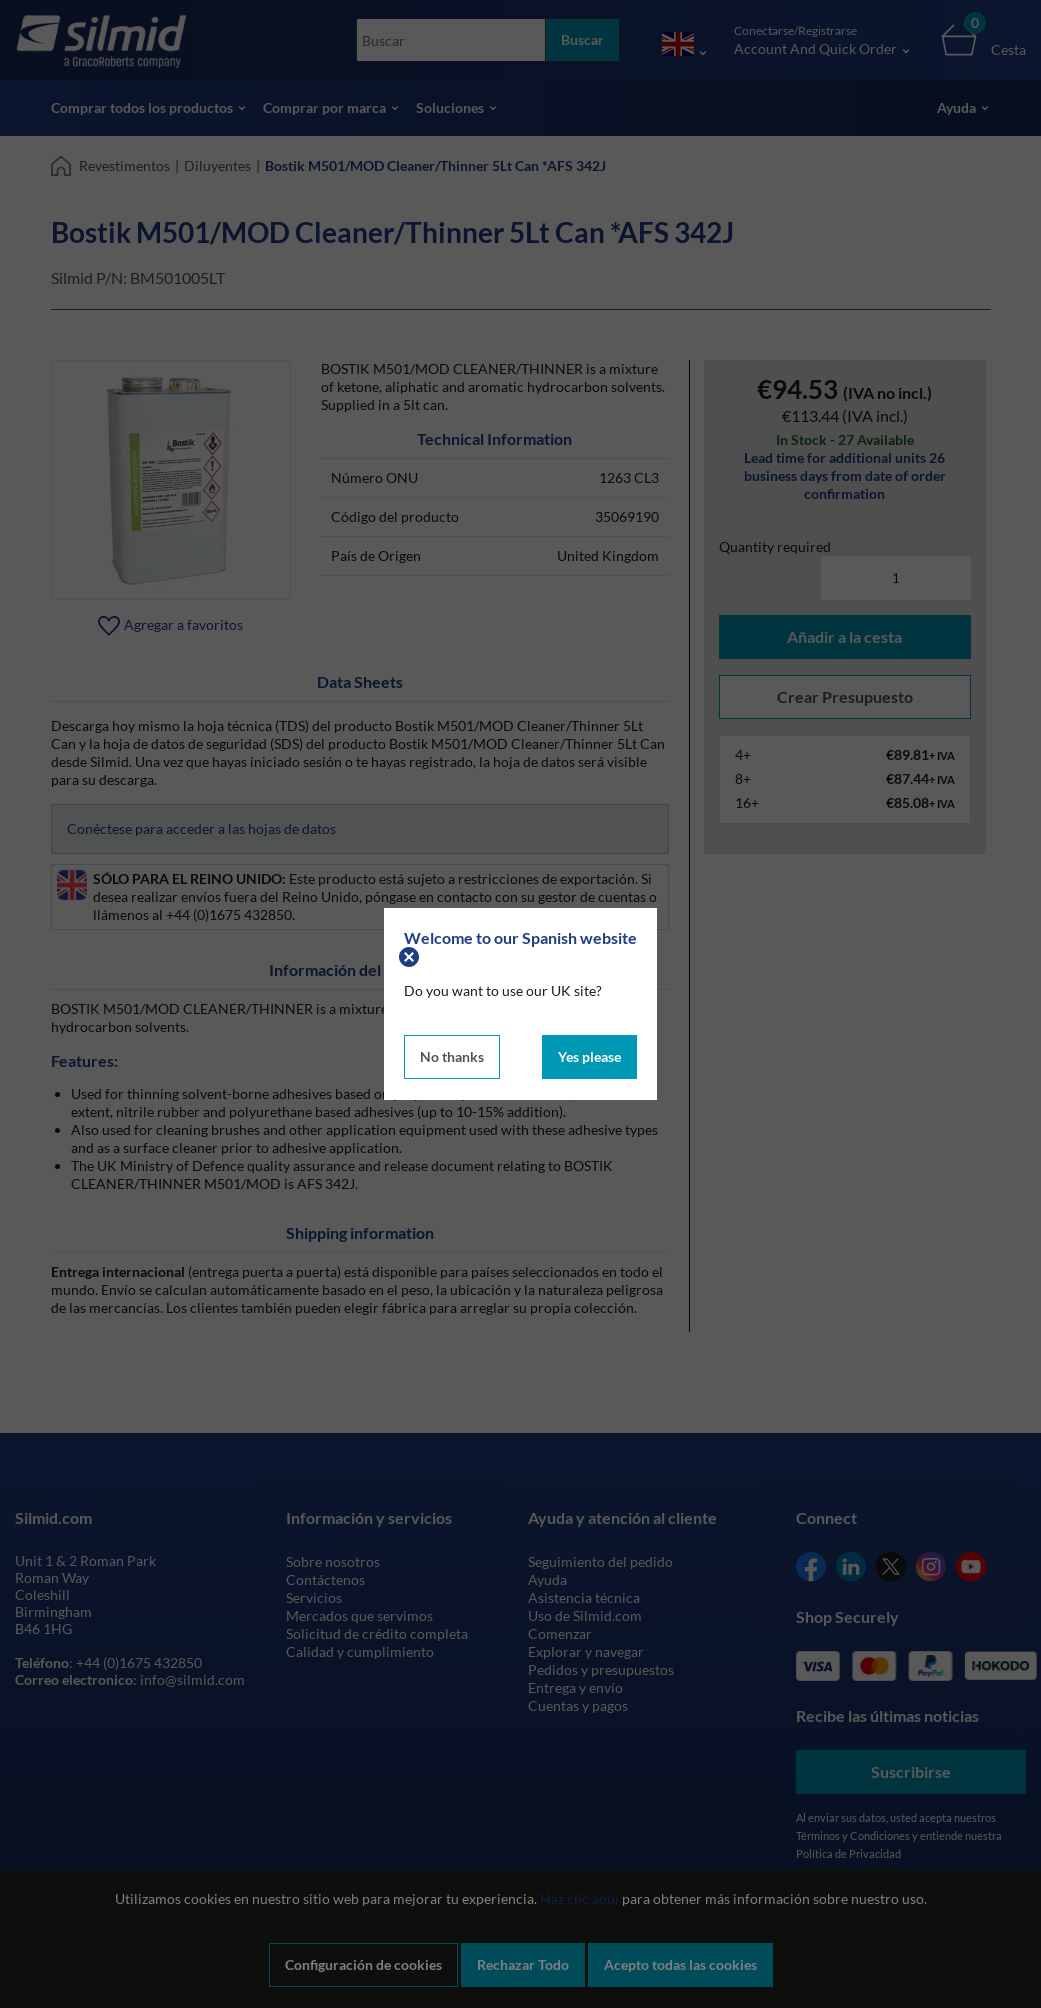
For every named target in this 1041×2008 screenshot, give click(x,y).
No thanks (452, 1056)
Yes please (589, 1056)
